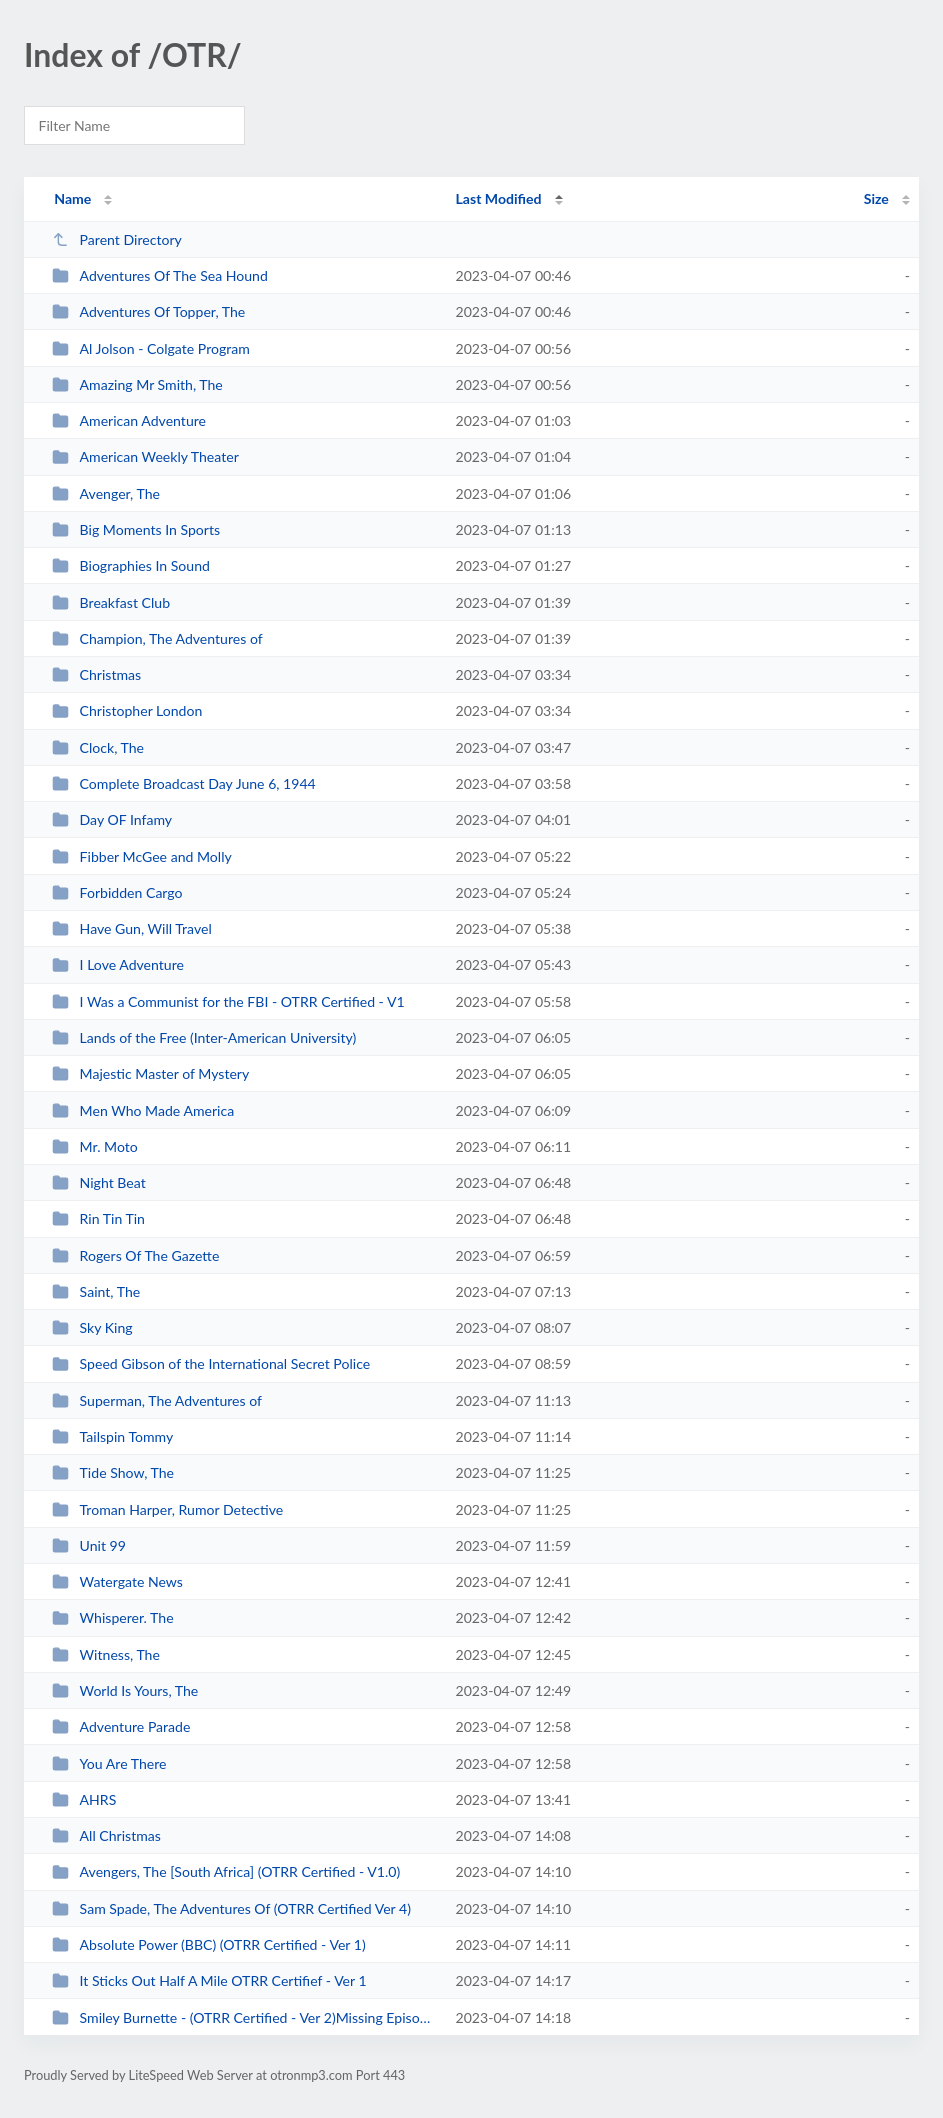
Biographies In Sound (131, 565)
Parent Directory (117, 239)
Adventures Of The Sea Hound (160, 275)
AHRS (84, 1799)
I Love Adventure (118, 964)
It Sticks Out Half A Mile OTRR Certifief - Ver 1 (209, 1980)
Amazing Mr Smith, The (137, 384)
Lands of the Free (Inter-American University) (204, 1037)
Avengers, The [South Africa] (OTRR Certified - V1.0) (226, 1871)
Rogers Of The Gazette (135, 1255)
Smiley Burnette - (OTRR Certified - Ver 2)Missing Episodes (244, 2017)
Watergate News (117, 1581)
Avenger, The (106, 493)
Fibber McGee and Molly (142, 856)
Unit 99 (89, 1545)
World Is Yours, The (125, 1690)
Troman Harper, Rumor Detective (167, 1509)
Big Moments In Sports (136, 529)
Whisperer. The (112, 1617)
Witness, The (106, 1654)
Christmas (96, 674)
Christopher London (127, 710)
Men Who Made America (143, 1110)
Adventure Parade (121, 1726)
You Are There (109, 1763)
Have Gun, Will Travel (132, 928)
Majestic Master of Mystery (150, 1073)
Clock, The (98, 747)
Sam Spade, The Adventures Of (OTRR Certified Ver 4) (231, 1908)
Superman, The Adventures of (157, 1400)
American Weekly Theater (145, 456)
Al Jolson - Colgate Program (151, 348)
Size (876, 198)
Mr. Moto (95, 1146)
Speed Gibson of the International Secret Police (211, 1363)
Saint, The (96, 1291)
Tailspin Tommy (112, 1436)
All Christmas (106, 1835)
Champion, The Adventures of (157, 638)
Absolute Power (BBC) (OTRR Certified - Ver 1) (209, 1944)
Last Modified (499, 198)
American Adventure (129, 420)
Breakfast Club (111, 602)
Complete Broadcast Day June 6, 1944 (184, 783)
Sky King (92, 1327)
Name (72, 198)
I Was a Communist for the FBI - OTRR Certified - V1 (228, 1001)
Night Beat (99, 1182)
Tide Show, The (113, 1472)
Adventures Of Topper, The (148, 311)
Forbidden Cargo (117, 892)
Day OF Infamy (112, 819)
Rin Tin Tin (98, 1218)
